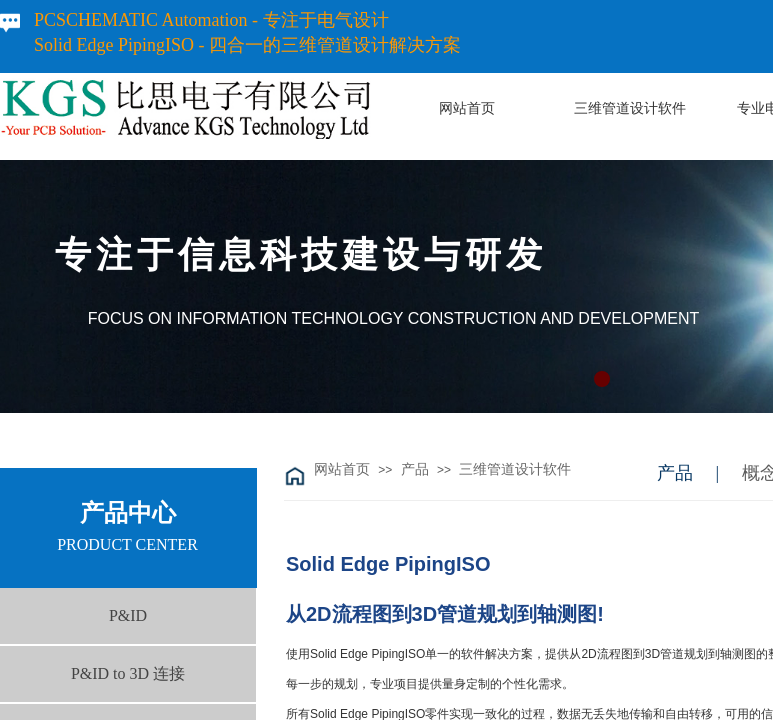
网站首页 (342, 469)
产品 (415, 469)
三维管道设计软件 (515, 469)
